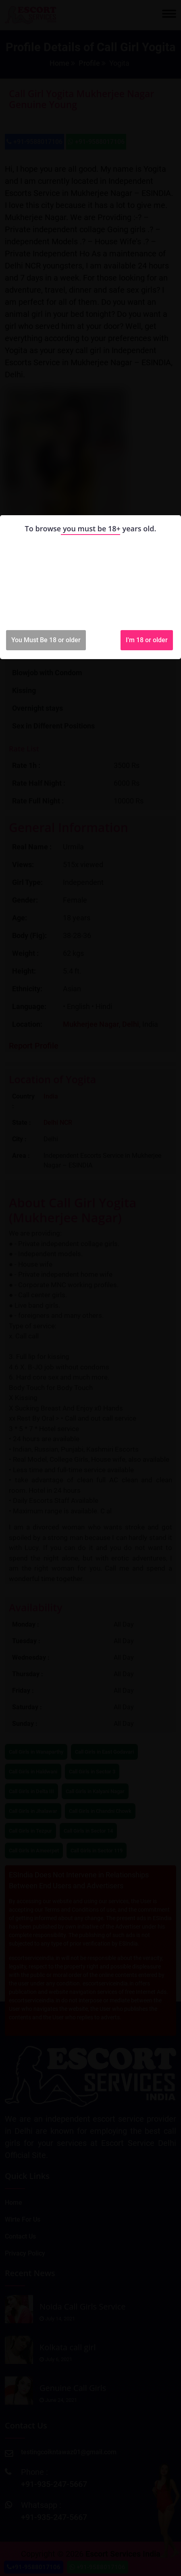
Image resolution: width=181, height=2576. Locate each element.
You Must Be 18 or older (46, 640)
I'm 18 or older (147, 640)
